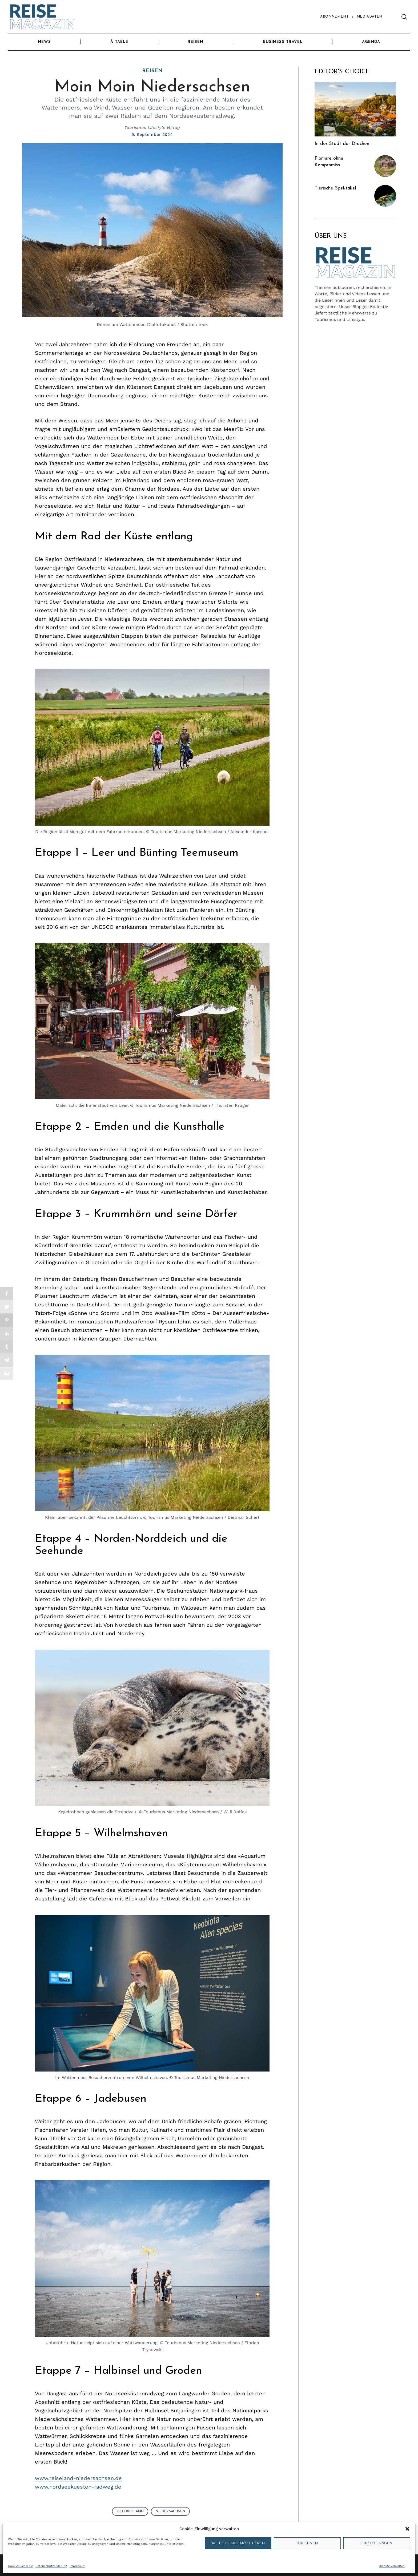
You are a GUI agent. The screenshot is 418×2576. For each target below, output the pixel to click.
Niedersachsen (170, 2511)
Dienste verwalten (392, 2566)
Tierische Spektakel (335, 188)
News (44, 42)
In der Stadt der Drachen (342, 143)
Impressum (77, 2566)
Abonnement (334, 16)
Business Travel (283, 42)
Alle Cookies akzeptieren (238, 2543)
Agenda (371, 42)
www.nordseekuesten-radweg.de (78, 2487)
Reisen (195, 42)
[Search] (404, 17)
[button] (407, 2528)
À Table (119, 42)
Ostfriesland (130, 2511)
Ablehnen (307, 2543)
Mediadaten (369, 16)
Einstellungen (376, 2543)
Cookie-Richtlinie (20, 2566)
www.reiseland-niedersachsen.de (78, 2478)
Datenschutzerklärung (51, 2566)
